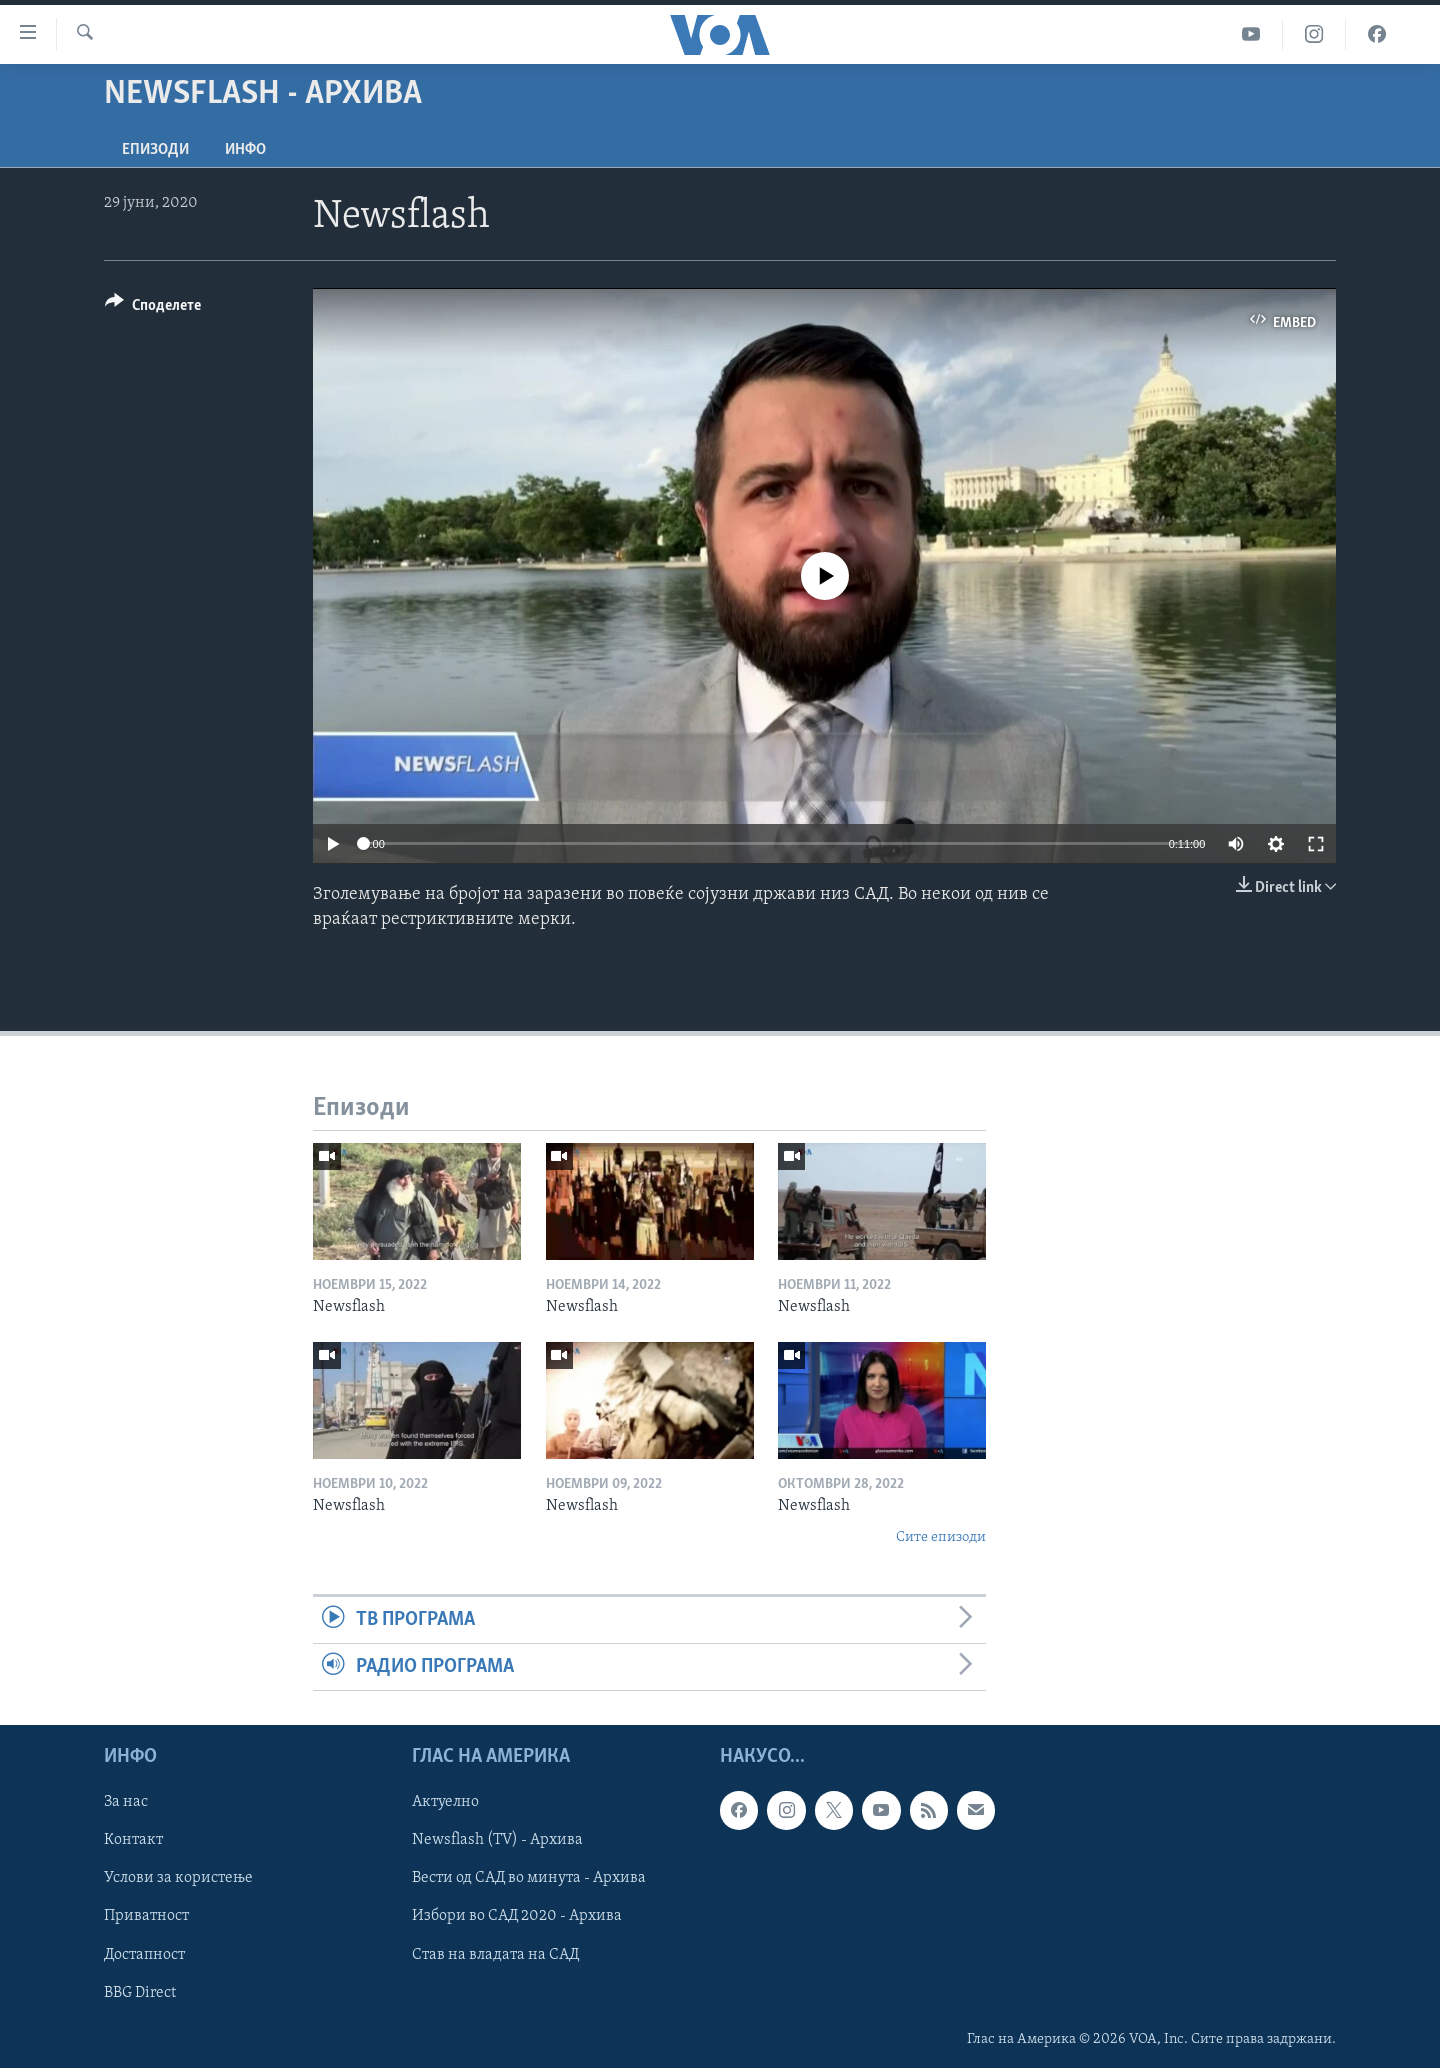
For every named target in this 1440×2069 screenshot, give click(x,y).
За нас (126, 1803)
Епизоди (155, 150)
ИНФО (245, 150)
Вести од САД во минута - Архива (529, 1879)
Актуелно (445, 1803)
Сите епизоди (941, 1537)
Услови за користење (178, 1879)
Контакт (133, 1841)
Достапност (144, 1955)
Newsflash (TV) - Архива (497, 1841)
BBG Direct (140, 1993)
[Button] (153, 308)
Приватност (146, 1917)
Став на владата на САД (495, 1955)
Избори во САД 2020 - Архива (517, 1917)
